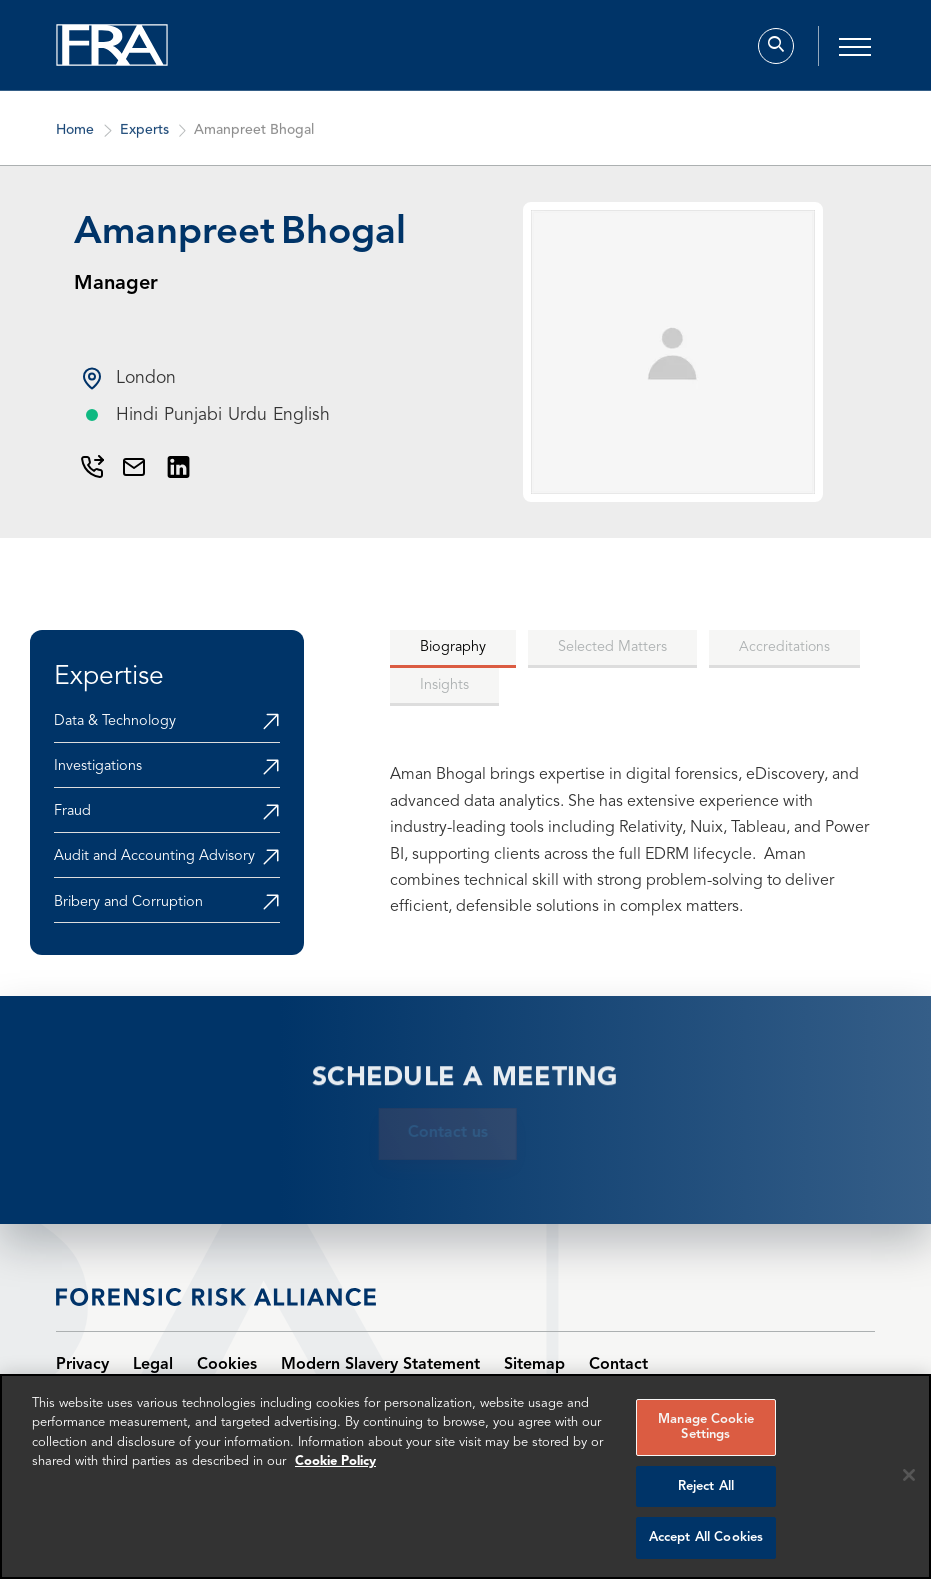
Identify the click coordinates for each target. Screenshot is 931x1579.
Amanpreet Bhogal (254, 139)
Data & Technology (115, 721)
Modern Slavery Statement (380, 1365)
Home (75, 139)
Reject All (706, 1486)
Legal (153, 1365)
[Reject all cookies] (909, 1475)
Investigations (98, 766)
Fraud (72, 811)
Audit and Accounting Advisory (154, 856)
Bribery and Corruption (128, 902)
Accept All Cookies (706, 1537)
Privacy (82, 1365)
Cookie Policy (335, 1461)
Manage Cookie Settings (706, 1427)
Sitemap (534, 1365)
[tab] (453, 649)
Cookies (227, 1365)
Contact (618, 1365)
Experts (143, 139)
